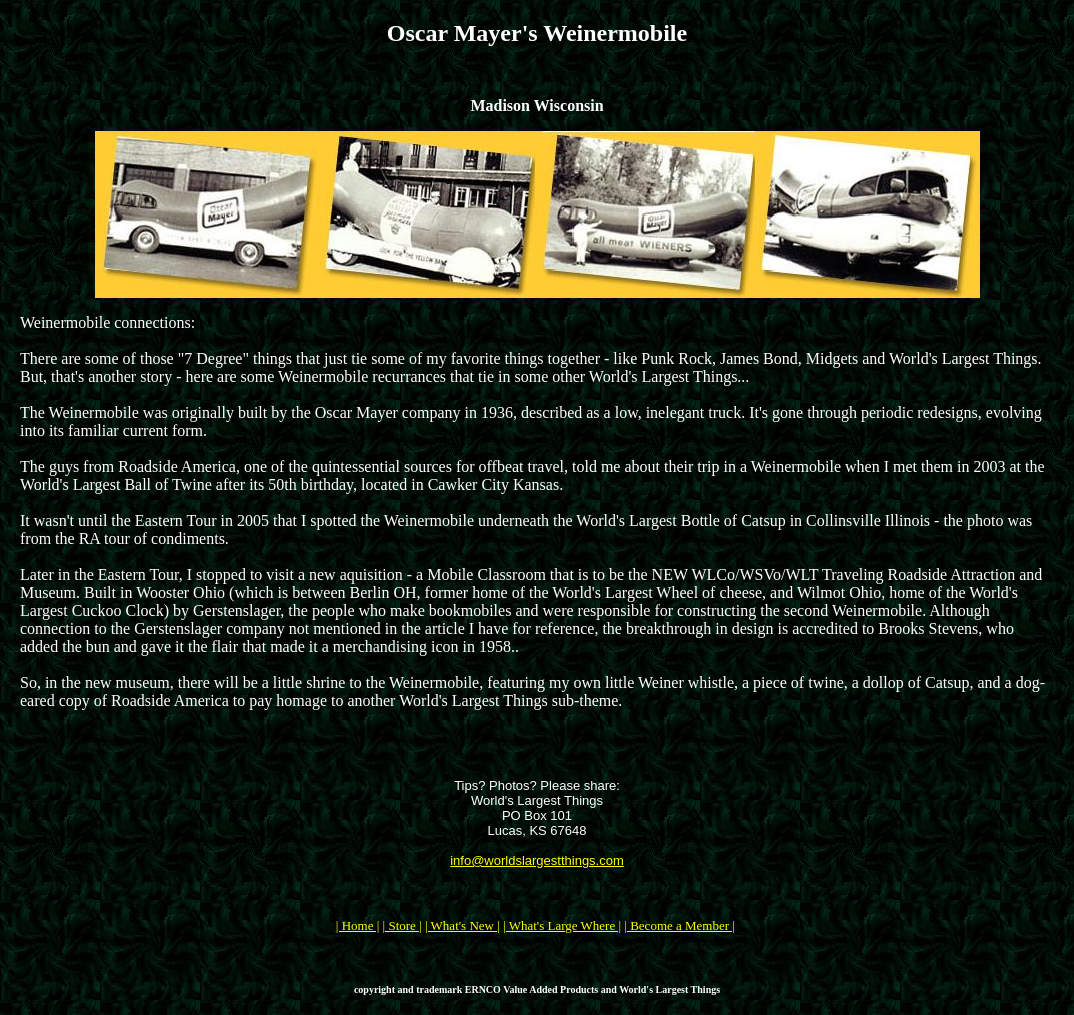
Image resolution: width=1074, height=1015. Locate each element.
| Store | (402, 925)
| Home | (357, 925)
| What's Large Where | (562, 925)
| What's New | (462, 925)
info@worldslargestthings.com (537, 860)
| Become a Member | (679, 925)
